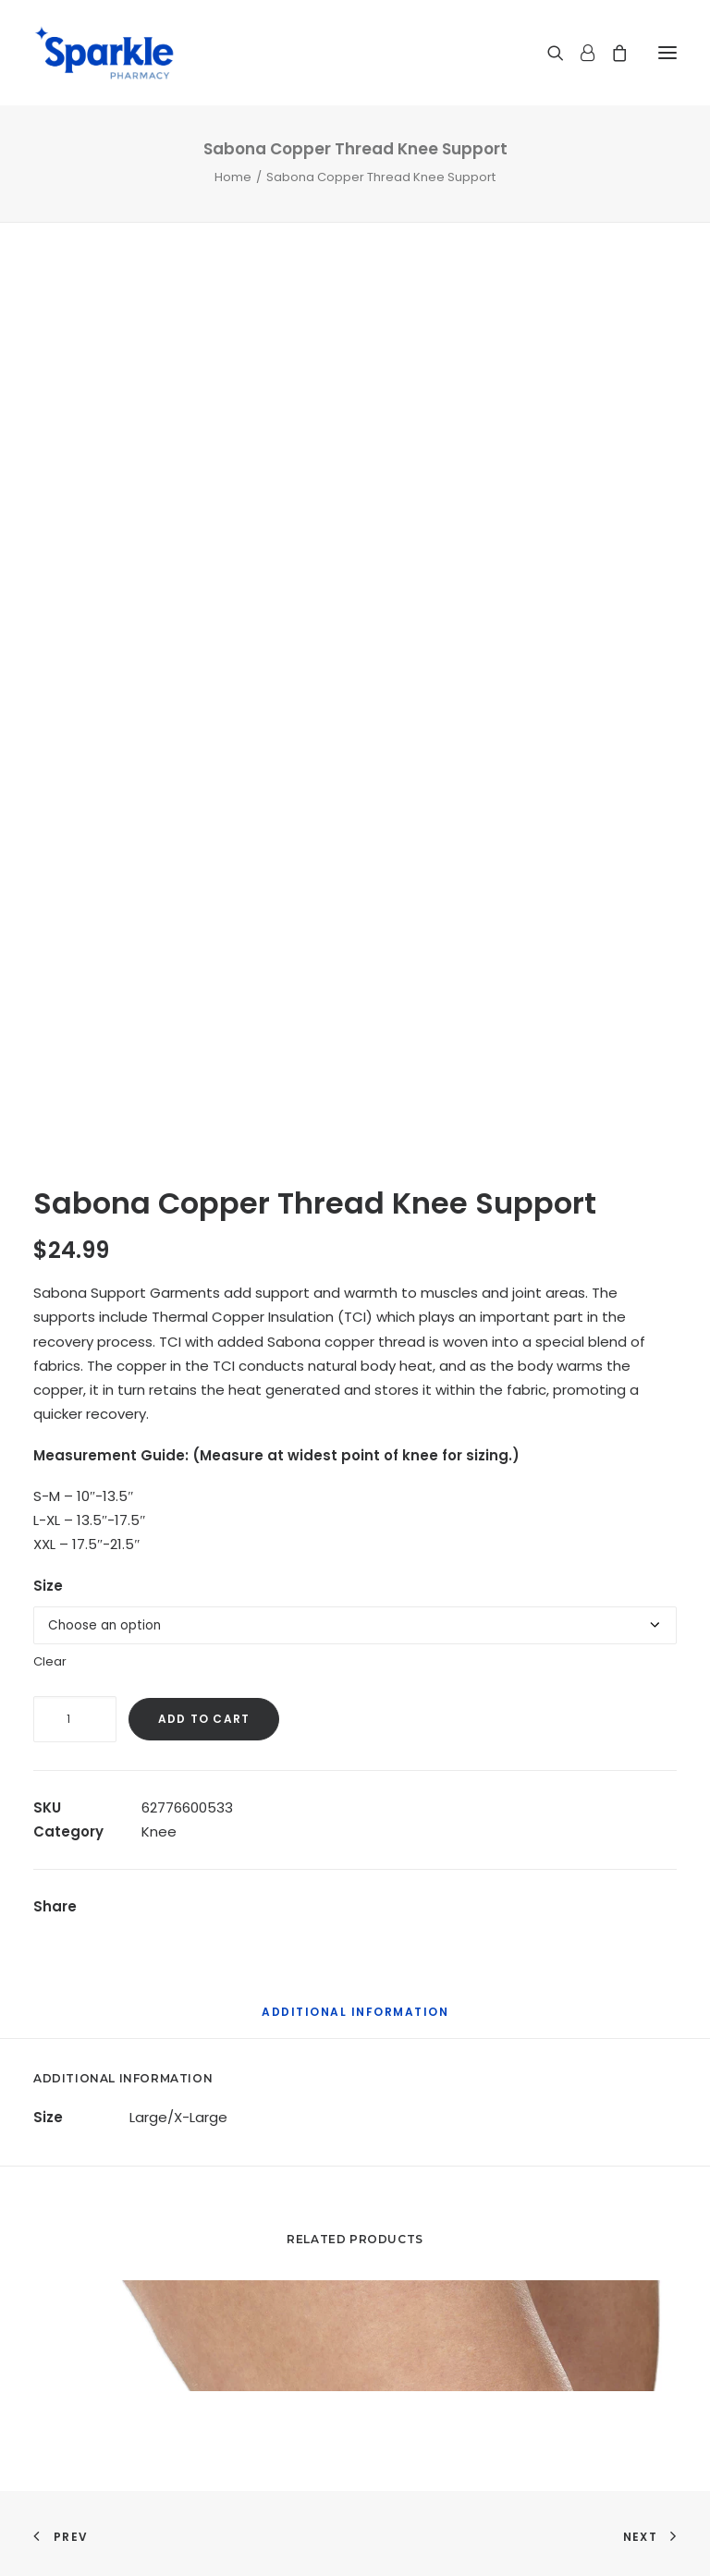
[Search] (547, 52)
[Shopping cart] (611, 52)
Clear (50, 1661)
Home (232, 177)
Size (48, 1585)
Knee (159, 1831)
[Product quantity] (74, 1719)
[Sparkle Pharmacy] (104, 52)
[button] (667, 52)
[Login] (579, 52)
